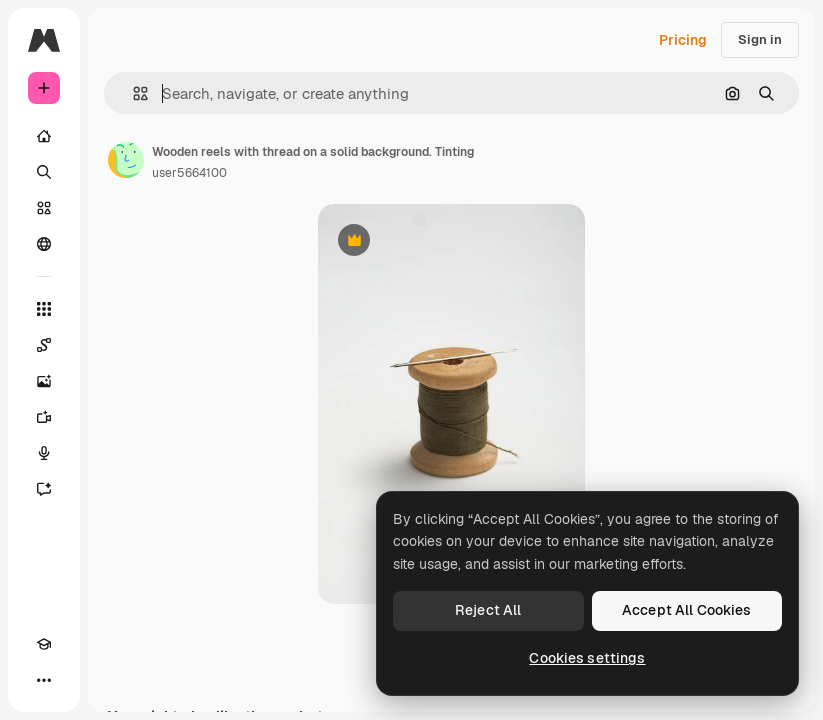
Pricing (683, 40)
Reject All (488, 610)
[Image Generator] (44, 381)
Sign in (760, 39)
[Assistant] (44, 489)
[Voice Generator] (44, 453)
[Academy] (44, 644)
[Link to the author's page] (126, 160)
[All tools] (44, 309)
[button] (132, 93)
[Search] (44, 172)
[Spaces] (44, 345)
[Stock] (44, 208)
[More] (44, 680)
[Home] (44, 136)
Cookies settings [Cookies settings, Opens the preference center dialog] (587, 658)
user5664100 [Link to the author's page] (189, 173)
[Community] (44, 244)
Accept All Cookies (687, 610)
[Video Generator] (44, 417)
